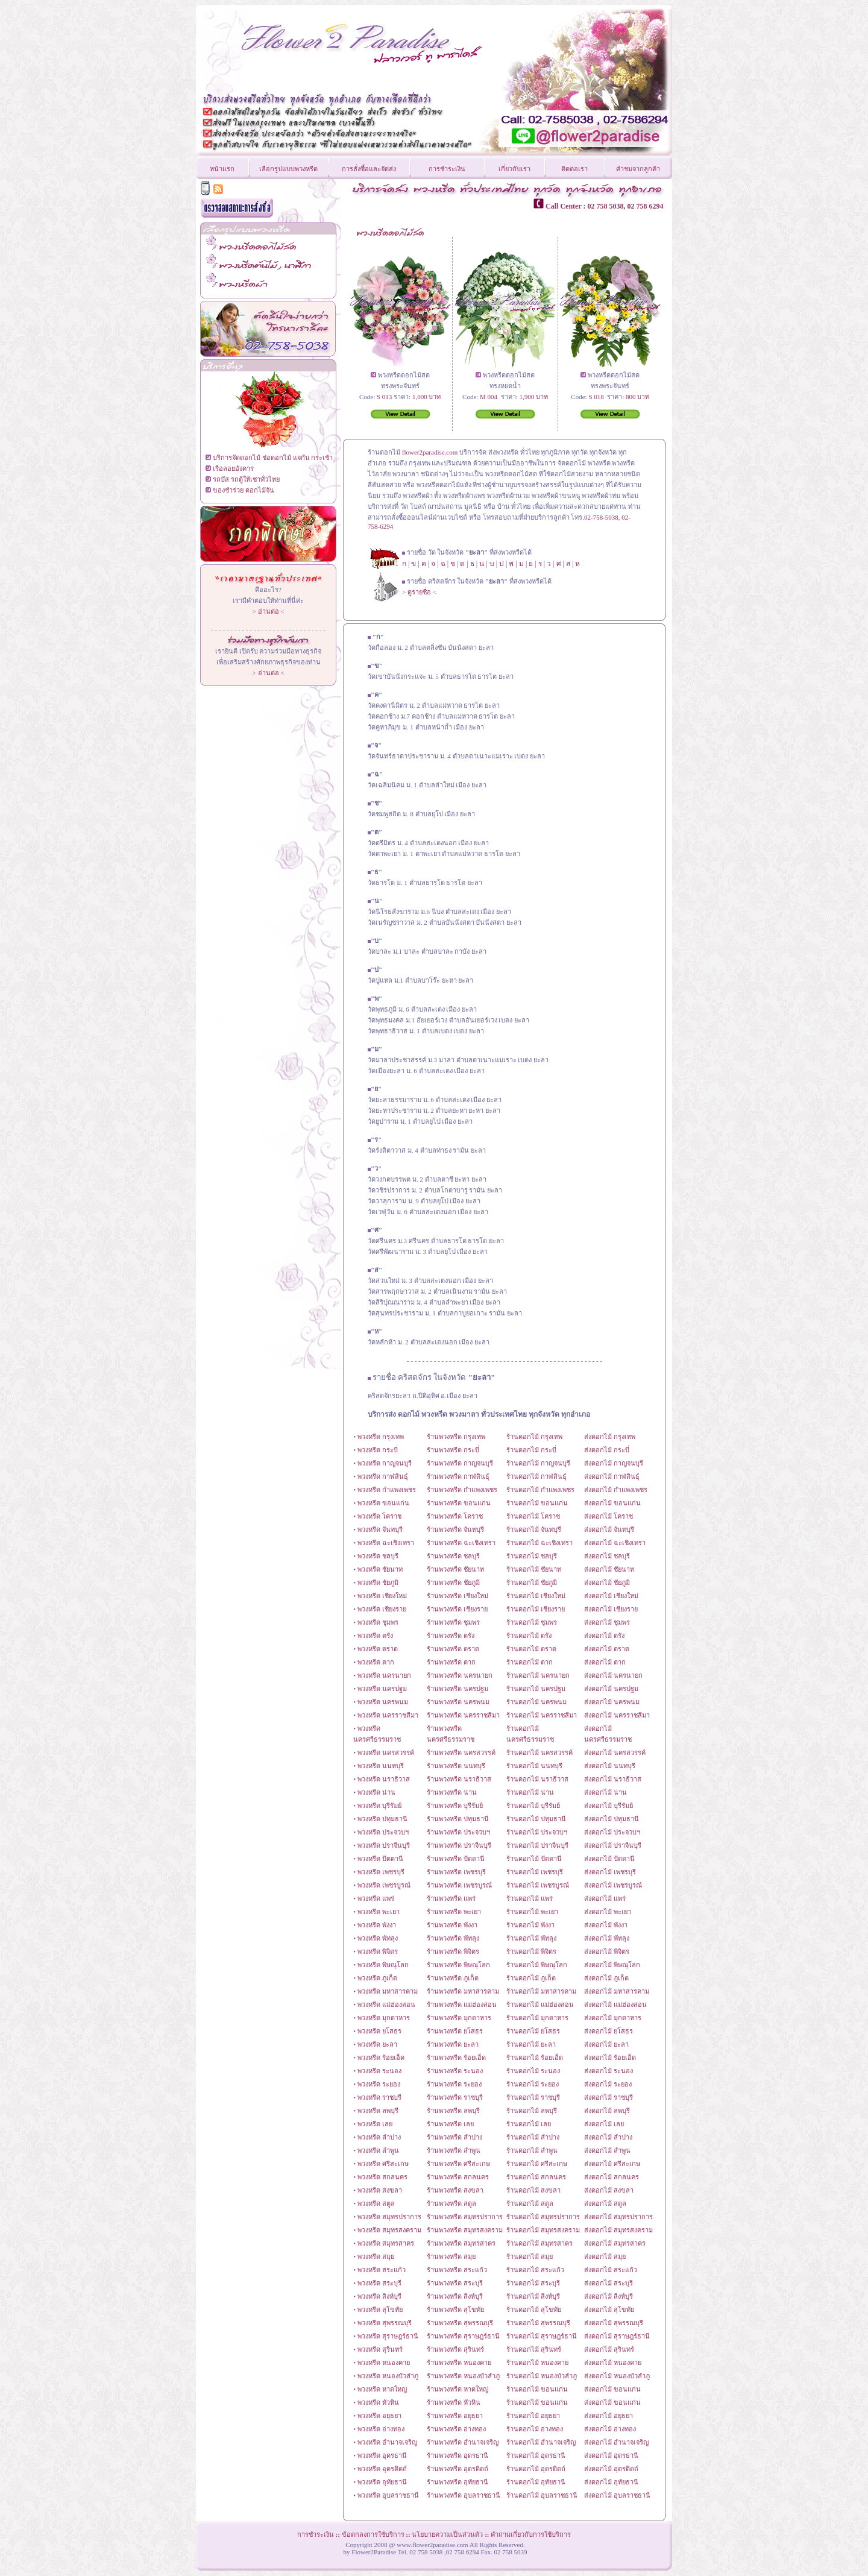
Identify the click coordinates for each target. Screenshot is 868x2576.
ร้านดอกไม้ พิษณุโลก (536, 1964)
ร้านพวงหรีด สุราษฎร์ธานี (463, 2336)
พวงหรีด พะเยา (378, 1911)
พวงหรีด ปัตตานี (380, 1858)
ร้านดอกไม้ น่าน (530, 1792)
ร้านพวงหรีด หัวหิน (453, 2402)
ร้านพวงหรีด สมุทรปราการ (465, 2216)
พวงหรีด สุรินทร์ (380, 2349)
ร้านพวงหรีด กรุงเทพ (456, 1436)
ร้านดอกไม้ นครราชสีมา (541, 1715)
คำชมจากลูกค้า (638, 168)
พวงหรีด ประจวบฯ (383, 1832)
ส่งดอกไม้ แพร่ (605, 1898)
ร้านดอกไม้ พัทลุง (531, 1938)
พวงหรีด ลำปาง (379, 2137)
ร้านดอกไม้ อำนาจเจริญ (541, 2442)
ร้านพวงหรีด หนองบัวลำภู (463, 2375)
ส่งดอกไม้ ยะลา (606, 2044)
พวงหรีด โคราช (379, 1516)
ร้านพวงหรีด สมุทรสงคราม (465, 2230)
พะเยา (472, 1911)
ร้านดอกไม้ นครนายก (538, 1675)
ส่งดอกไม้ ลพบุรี (607, 2110)
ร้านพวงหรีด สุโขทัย (455, 2309)
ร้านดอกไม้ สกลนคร (536, 2177)
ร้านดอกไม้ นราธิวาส (537, 1779)
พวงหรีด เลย (374, 2123)
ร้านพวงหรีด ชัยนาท (455, 1569)
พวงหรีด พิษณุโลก (383, 1964)
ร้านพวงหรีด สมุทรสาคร (461, 2243)
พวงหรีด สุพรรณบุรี (384, 2322)
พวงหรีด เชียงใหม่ (382, 1595)
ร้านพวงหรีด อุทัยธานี (457, 2482)
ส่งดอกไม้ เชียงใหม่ (611, 1595)
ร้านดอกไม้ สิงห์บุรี (533, 2296)
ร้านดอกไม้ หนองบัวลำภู (541, 2375)
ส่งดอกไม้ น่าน (605, 1792)
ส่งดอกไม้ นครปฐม (611, 1688)
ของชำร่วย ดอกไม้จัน (243, 490)
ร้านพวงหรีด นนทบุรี (456, 1765)
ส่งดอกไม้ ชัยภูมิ (607, 1582)
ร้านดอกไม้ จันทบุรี (533, 1529)
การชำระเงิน (447, 168)
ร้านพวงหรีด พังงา (452, 1925)
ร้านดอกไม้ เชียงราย (535, 1609)
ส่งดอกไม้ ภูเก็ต (606, 1978)
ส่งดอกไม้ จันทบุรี (609, 1529)
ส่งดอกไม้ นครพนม (612, 1701)
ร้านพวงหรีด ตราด (453, 1648)
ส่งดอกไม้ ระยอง (608, 2084)
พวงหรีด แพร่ (375, 1898)
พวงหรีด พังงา (376, 1925)
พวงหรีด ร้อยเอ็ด (380, 2057)
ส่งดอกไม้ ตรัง (604, 1635)
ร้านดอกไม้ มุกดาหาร (537, 2017)
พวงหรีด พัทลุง (377, 1938)
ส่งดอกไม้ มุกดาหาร (612, 2017)
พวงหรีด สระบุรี (379, 2283)
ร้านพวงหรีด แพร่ (451, 1898)
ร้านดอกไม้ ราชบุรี (533, 2097)
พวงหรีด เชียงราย (381, 1609)
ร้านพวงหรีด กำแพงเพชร (462, 1489)
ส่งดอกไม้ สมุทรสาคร (615, 2243)
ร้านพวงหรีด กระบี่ (453, 1449)
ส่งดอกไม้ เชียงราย (611, 1609)
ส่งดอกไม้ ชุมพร (607, 1622)
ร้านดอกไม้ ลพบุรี (531, 2110)
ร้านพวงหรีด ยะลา (453, 2044)
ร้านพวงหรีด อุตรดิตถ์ (457, 2468)
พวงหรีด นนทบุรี (380, 1765)
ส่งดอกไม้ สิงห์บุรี (608, 2296)
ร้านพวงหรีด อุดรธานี (457, 2455)
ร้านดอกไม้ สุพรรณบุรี (538, 2322)
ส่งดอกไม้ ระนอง (608, 2070)
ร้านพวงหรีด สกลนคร (458, 2177)
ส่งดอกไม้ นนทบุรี (609, 1765)
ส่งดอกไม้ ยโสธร (608, 2031)
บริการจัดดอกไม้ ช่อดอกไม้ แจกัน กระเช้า (273, 457)
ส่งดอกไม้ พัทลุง (606, 1938)
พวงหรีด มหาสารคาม (387, 1991)
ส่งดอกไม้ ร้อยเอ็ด (610, 2057)
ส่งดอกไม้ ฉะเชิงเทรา (615, 1542)
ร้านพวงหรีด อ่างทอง (456, 2429)
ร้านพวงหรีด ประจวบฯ (458, 1832)
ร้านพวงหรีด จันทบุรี (455, 1529)
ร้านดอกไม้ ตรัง (529, 1635)
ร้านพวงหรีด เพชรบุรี (456, 1871)
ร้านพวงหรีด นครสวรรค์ (461, 1752)
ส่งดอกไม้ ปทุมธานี (611, 1818)
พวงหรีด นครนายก (384, 1675)
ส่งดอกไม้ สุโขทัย (609, 2309)
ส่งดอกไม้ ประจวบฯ (612, 1832)
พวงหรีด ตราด (377, 1648)
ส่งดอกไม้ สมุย (605, 2256)
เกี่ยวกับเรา (514, 168)
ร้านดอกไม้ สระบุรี (533, 2283)
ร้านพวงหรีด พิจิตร (453, 1951)
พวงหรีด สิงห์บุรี (379, 2296)
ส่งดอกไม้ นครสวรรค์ (615, 1752)
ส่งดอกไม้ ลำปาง (608, 2137)
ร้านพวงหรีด (445, 1911)
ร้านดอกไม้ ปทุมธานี (536, 1818)
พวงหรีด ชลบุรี (377, 1556)
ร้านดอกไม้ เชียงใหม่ (535, 1595)
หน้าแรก (222, 168)
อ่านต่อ (268, 611)
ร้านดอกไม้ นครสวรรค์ (539, 1752)
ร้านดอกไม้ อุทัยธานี (535, 2482)
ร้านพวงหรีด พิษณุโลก (458, 1964)
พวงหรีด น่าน (376, 1792)
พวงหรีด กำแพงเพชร (386, 1489)
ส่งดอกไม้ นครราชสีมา (617, 1715)
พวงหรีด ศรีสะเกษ (383, 2163)
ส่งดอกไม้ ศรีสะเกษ (612, 2163)
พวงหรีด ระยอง (378, 2084)
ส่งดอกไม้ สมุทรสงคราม (618, 2230)
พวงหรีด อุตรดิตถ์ (382, 2468)
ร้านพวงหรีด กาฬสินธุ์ (458, 1476)
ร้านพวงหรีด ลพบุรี (453, 2110)
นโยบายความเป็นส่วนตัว (447, 2534)
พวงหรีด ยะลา (377, 2044)
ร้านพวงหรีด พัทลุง (453, 1938)
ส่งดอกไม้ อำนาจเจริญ (616, 2442)
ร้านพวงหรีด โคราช (455, 1516)
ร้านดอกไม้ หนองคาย (537, 2362)
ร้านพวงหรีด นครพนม (458, 1701)
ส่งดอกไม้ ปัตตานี (609, 1858)
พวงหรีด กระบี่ (377, 1449)
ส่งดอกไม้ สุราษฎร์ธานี (617, 2336)
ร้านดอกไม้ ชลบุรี (531, 1556)
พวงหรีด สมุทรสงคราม (389, 2230)
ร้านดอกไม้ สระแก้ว (535, 2269)
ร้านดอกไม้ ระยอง (532, 2084)
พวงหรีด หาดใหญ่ (382, 2389)
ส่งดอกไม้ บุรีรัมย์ (608, 1805)
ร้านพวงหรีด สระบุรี (455, 2283)
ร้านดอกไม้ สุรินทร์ (533, 2349)
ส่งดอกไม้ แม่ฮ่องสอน (615, 2004)
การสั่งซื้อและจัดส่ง (369, 168)
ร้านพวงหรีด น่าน (452, 1792)
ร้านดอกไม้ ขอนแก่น (537, 1503)
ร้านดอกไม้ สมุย (529, 2256)
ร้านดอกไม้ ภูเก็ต (531, 1978)
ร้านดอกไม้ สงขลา (533, 2190)
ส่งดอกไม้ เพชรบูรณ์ (613, 1885)
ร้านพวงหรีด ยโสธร (455, 2031)
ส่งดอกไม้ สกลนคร (611, 2177)
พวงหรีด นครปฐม (382, 1688)
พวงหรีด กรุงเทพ (380, 1436)
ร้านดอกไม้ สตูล (529, 2203)
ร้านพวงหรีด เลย (450, 2123)
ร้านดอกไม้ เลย (528, 2123)
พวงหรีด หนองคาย (383, 2362)
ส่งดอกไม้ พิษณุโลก (612, 1964)
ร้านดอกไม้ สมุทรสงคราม (543, 2230)
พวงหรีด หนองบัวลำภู (387, 2375)
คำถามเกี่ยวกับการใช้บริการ (531, 2534)
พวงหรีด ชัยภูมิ (377, 1582)
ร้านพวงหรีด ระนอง (455, 2070)
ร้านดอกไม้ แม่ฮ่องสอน (540, 2004)
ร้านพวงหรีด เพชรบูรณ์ (459, 1885)
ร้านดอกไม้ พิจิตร (531, 1951)
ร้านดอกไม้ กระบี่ (531, 1449)
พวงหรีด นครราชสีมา (387, 1715)
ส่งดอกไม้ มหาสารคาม (616, 1991)
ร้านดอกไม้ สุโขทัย (533, 2309)
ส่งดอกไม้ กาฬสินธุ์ (612, 1476)
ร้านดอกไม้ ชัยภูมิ (531, 1582)
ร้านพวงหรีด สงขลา (455, 2190)
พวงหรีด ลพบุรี (377, 2110)
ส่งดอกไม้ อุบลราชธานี (617, 2495)
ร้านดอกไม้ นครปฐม (535, 1688)
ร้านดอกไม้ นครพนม (536, 1701)
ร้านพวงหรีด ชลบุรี (453, 1556)
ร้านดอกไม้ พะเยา (532, 1911)
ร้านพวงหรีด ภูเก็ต (453, 1978)
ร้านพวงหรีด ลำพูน (453, 2150)
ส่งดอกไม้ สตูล (605, 2203)
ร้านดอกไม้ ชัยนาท (533, 1569)
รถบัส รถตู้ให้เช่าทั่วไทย (246, 479)
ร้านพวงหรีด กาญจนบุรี (460, 1463)
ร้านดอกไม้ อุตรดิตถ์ (535, 2468)
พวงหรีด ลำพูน (378, 2150)
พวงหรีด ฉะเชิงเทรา (385, 1542)
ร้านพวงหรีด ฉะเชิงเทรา (461, 1542)
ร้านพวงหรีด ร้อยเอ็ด (456, 2057)
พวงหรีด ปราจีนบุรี (383, 1845)
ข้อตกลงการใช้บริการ (373, 2534)
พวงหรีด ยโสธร (379, 2031)
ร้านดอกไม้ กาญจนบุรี (538, 1463)
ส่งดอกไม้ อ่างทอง (610, 2429)
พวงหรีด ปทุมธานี (382, 1818)
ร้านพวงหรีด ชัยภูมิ (453, 1582)
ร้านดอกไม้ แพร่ (529, 1898)
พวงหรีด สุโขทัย (380, 2309)
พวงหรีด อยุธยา (379, 2415)
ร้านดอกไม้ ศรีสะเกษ (536, 2163)
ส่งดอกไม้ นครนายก (613, 1675)
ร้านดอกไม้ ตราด (531, 1648)
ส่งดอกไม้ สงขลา (609, 2190)
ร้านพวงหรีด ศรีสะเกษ (458, 2163)
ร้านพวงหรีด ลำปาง (454, 2137)
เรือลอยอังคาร (233, 468)
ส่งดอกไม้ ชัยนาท (609, 1569)
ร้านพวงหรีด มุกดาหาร (459, 2017)
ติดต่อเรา (574, 168)
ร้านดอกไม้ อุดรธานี (535, 2455)
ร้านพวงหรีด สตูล (451, 2203)
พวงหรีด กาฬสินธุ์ (382, 1476)
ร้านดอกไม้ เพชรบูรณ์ (537, 1885)
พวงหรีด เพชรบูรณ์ (383, 1885)
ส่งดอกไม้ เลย (604, 2123)
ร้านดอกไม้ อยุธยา (533, 2415)
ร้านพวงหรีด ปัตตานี (456, 1858)
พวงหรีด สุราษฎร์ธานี (387, 2336)
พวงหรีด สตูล (376, 2203)
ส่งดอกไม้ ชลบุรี (607, 1556)
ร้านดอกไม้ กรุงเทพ (534, 1436)
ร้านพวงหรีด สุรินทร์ (455, 2349)
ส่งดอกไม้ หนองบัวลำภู (617, 2375)
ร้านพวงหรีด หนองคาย (459, 2362)
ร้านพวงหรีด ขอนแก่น (459, 1503)
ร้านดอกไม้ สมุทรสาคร (539, 2243)
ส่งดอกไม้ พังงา (605, 1925)
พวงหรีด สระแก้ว (381, 2269)
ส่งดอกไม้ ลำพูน (607, 2150)
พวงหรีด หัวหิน (378, 2402)
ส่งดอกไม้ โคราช (608, 1516)
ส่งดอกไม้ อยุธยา (608, 2415)
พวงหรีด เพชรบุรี (380, 1871)
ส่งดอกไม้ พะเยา (607, 1911)
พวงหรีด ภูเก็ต (377, 1978)
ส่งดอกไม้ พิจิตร (606, 1951)
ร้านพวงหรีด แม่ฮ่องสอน (462, 2004)
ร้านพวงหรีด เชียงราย (457, 1609)
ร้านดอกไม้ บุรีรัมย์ (533, 1805)
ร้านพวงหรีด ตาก (451, 1662)
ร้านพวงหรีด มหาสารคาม (463, 1991)
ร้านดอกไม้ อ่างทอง (534, 2429)
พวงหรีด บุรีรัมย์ (379, 1805)
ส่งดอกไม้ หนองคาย (612, 2362)
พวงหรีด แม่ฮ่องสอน (386, 2004)
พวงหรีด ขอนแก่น (383, 1503)
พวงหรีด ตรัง (374, 1635)
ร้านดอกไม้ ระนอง (533, 2070)
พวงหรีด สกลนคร (382, 2177)
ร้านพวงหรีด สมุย (451, 2256)
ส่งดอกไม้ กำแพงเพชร (615, 1489)
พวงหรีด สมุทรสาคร (385, 2243)
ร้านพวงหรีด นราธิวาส (459, 1779)
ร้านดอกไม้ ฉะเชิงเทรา (539, 1542)
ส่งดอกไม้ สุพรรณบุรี (613, 2322)
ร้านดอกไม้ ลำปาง (532, 2137)
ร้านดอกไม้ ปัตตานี (534, 1858)
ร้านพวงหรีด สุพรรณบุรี (460, 2322)
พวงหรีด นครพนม (382, 1701)
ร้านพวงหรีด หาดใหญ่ (457, 2389)
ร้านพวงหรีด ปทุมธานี (458, 1818)
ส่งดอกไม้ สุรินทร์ (609, 2349)
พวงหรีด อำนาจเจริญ (387, 2442)
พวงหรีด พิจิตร (377, 1951)
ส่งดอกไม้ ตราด (606, 1648)
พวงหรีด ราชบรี (379, 2097)
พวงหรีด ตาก (375, 1662)
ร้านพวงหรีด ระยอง (454, 2084)
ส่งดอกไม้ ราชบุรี (608, 2097)
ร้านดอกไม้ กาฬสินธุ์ (536, 1476)
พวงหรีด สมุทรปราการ (389, 2216)
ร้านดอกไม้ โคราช (533, 1516)
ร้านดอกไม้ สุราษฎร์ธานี (541, 2336)
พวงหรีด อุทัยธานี (382, 2482)
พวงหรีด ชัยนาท (380, 1569)
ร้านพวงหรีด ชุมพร (453, 1622)
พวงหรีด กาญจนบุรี (384, 1463)
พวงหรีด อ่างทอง (380, 2429)
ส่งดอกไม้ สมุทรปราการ (618, 2216)
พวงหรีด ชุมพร (377, 1622)
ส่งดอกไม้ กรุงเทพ (609, 1436)
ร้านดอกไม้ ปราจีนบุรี (537, 1845)
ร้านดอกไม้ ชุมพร (531, 1622)
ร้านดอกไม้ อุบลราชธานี (541, 2495)
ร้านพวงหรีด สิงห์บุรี (455, 2296)
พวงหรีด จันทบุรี (380, 1529)
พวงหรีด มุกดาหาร (383, 2017)
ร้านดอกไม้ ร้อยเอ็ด (534, 2057)
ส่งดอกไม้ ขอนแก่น (612, 1503)
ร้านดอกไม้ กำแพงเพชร (540, 1489)
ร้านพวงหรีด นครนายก (459, 1675)
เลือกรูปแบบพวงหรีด (288, 168)
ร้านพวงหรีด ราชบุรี (455, 2097)
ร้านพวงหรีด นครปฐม (457, 1688)
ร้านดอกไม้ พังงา (530, 1925)
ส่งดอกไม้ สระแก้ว (610, 2269)
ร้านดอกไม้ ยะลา (531, 2044)
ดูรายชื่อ (419, 592)
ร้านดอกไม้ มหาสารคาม (541, 1991)
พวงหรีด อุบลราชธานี (388, 2495)
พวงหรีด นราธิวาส (383, 1779)
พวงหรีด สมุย (375, 2256)
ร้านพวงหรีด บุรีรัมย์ (455, 1805)
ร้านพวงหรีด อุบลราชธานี (463, 2495)
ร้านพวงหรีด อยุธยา (455, 2415)
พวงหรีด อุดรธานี (382, 2455)
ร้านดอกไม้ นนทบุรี (534, 1765)
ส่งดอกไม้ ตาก (605, 1662)
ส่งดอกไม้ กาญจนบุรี (613, 1463)
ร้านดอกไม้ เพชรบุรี (534, 1871)
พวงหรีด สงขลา (379, 2190)
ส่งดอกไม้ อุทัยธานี (611, 2482)
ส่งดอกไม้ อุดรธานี (611, 2455)
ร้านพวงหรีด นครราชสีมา (463, 1715)
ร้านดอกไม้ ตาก (529, 1662)
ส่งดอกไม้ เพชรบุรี (610, 1871)
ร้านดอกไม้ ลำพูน (532, 2150)
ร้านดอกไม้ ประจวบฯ (536, 1832)
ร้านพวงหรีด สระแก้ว (457, 2269)
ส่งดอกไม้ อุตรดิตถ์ (611, 2468)
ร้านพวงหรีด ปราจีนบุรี (459, 1845)
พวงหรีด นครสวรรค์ (385, 1752)
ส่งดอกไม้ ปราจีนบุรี (612, 1845)
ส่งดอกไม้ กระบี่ (606, 1449)
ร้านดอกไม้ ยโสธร (533, 2031)
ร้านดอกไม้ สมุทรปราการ (543, 2216)
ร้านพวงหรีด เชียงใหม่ (457, 1595)
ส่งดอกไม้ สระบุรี (608, 2283)
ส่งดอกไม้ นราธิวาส (612, 1779)
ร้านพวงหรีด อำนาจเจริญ (462, 2442)
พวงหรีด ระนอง (379, 2070)
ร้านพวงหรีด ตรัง (450, 1635)
